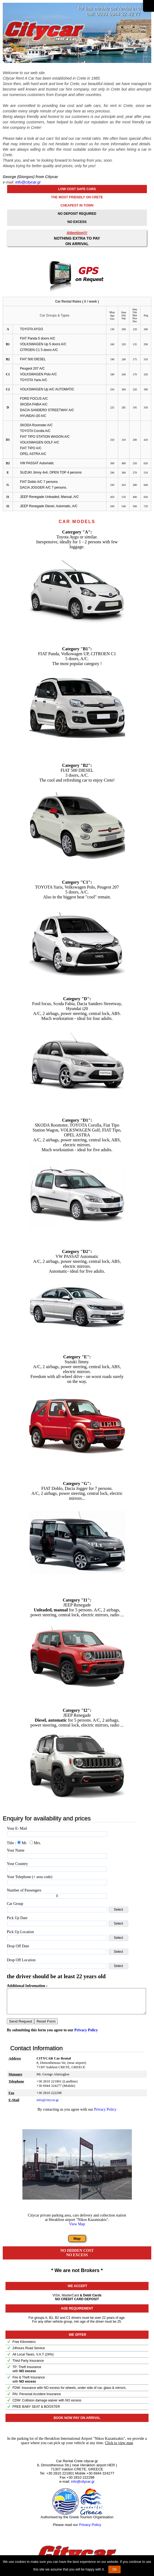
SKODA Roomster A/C (36, 425)
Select (118, 1909)
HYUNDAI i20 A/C (33, 416)
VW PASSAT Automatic (37, 463)
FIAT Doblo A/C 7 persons (39, 482)
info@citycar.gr (28, 182)
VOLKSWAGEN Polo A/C (38, 374)
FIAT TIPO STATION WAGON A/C (45, 437)
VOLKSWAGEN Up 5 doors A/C (43, 344)
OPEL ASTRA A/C (33, 454)
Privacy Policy (86, 2035)
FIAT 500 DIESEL (33, 359)
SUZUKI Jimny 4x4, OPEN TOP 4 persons (51, 472)
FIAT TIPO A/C (31, 448)
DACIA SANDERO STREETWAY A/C (47, 410)
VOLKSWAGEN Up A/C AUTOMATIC (47, 389)
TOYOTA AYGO (31, 329)
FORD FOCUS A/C (34, 399)
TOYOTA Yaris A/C (33, 380)
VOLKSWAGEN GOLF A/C (39, 442)
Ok (114, 2569)
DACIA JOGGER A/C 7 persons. (43, 487)
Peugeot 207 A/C (32, 368)
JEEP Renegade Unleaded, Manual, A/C (49, 497)
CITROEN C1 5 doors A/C (39, 350)
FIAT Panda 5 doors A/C (37, 338)
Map (77, 2243)
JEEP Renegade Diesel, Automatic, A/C (49, 506)
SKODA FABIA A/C (34, 404)
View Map (77, 2229)
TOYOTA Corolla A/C (35, 431)
